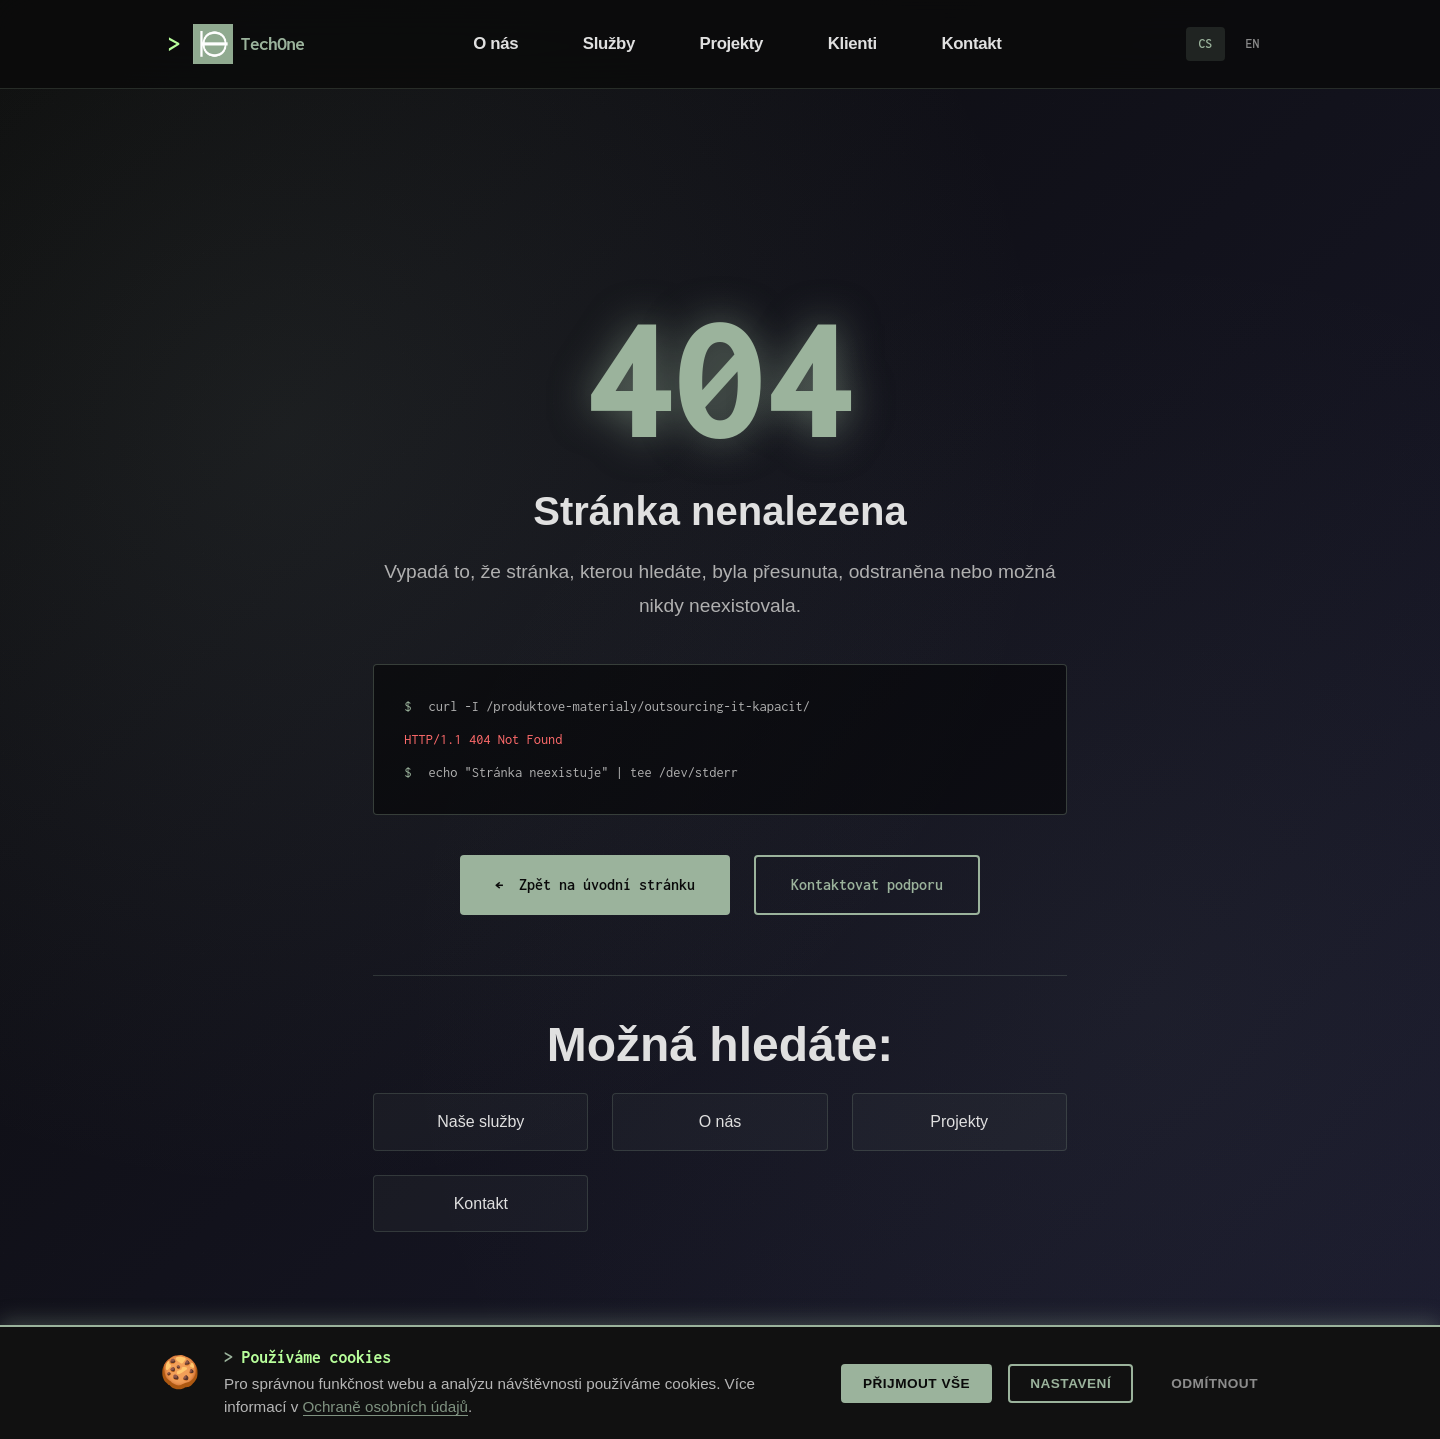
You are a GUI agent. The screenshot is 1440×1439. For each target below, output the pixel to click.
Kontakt (971, 43)
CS (1205, 43)
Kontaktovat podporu (867, 884)
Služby (609, 43)
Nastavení (1070, 1383)
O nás (495, 43)
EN (1253, 43)
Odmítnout (1214, 1383)
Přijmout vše (916, 1383)
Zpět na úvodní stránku (595, 885)
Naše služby (480, 1121)
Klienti (852, 43)
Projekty (732, 43)
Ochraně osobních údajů (386, 1406)
